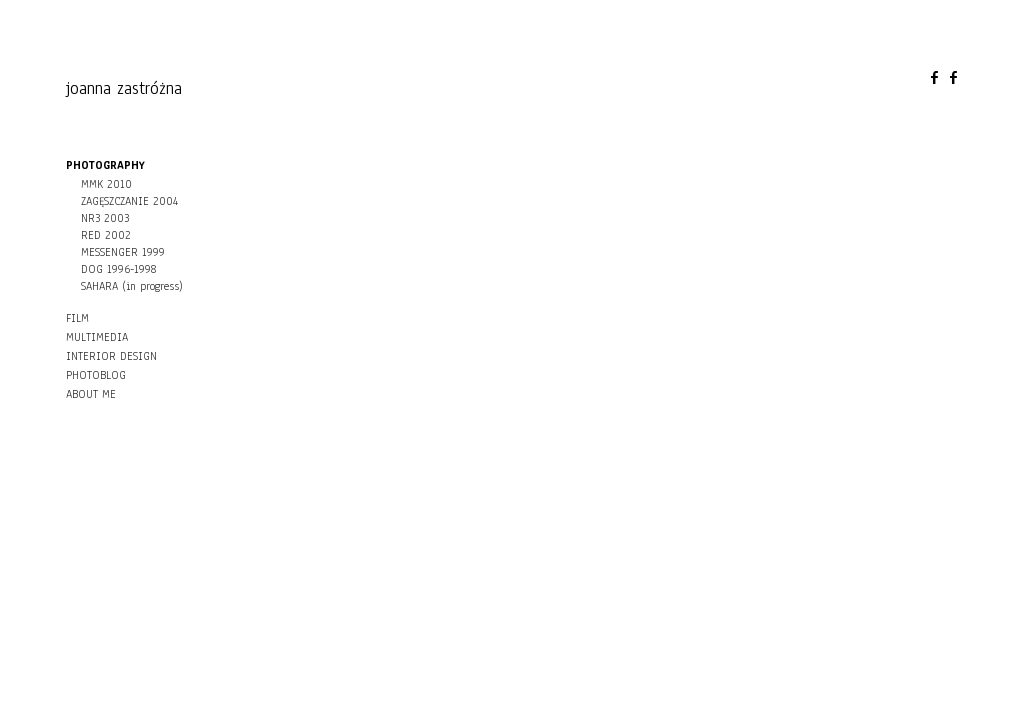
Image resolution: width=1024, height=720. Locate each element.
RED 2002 (106, 235)
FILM (77, 318)
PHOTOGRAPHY (105, 165)
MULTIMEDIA (97, 337)
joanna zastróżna (124, 88)
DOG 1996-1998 (118, 269)
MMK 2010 (106, 184)
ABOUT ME (91, 394)
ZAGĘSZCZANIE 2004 (129, 201)
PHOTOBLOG (96, 375)
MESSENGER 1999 (123, 252)
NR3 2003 (105, 218)
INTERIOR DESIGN (111, 356)
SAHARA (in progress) (132, 286)
